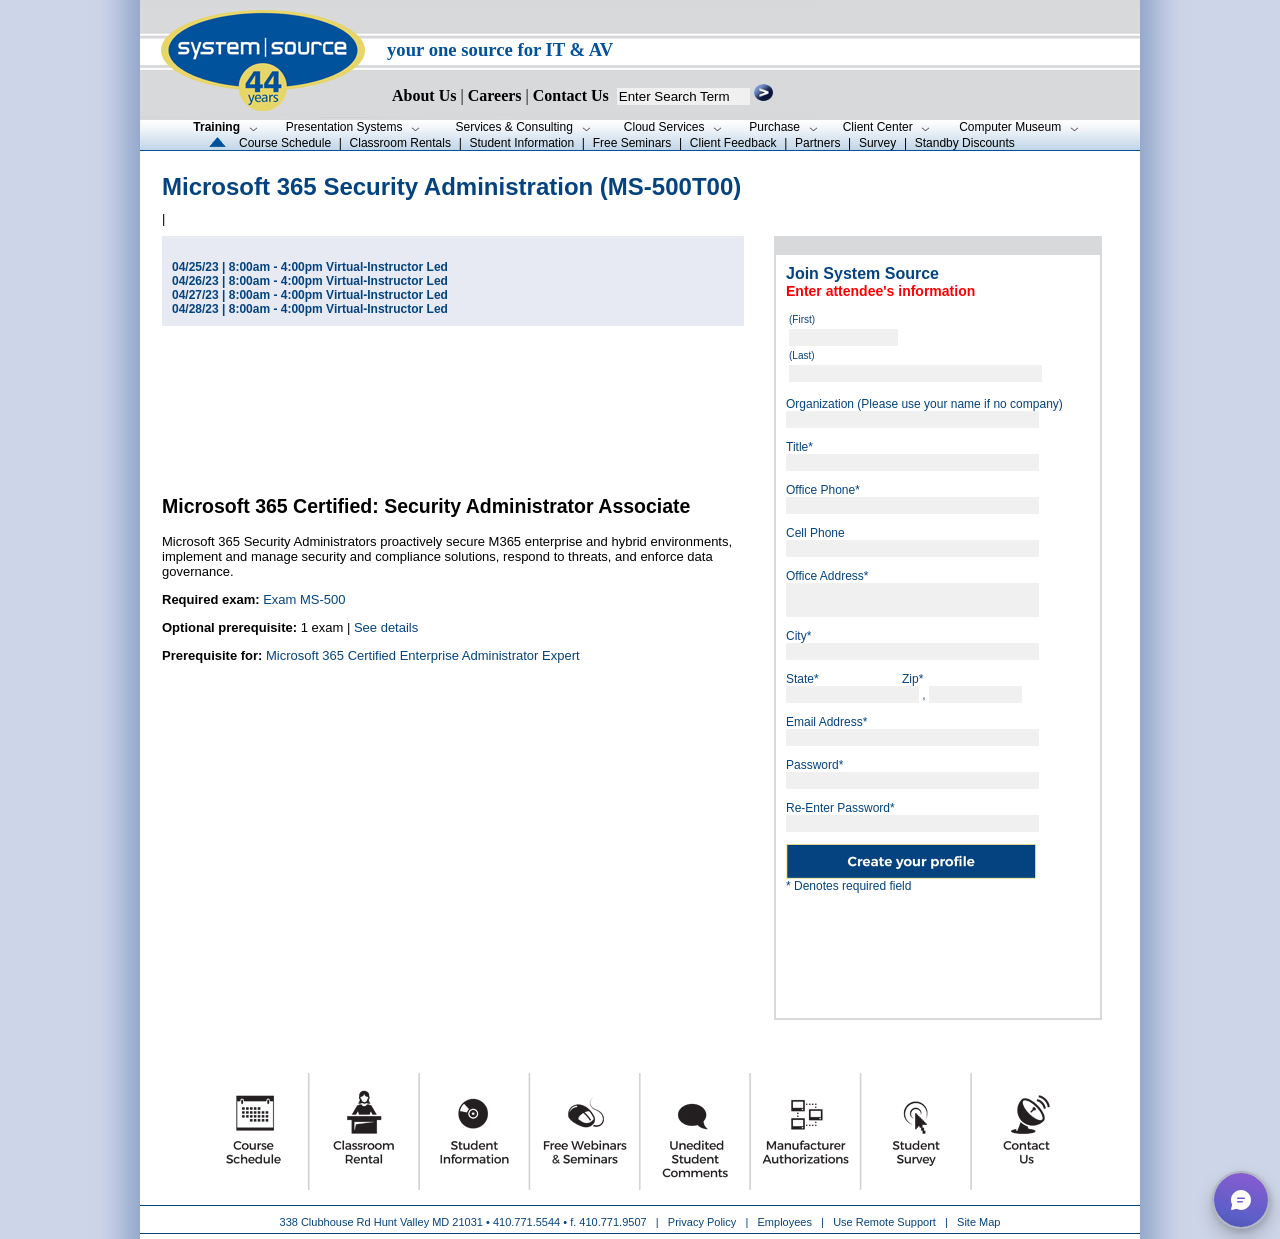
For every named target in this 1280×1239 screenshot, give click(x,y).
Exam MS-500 (304, 599)
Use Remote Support (884, 1222)
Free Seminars (632, 143)
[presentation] (979, 948)
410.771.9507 (612, 1222)
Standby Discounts (965, 143)
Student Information (521, 143)
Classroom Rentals (400, 143)
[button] (1241, 1200)
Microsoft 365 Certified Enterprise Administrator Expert (423, 655)
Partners (817, 143)
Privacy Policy (704, 1222)
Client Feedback (733, 143)
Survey (877, 143)
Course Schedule (285, 143)
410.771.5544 (526, 1222)
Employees (785, 1222)
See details (386, 627)
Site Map (978, 1222)
